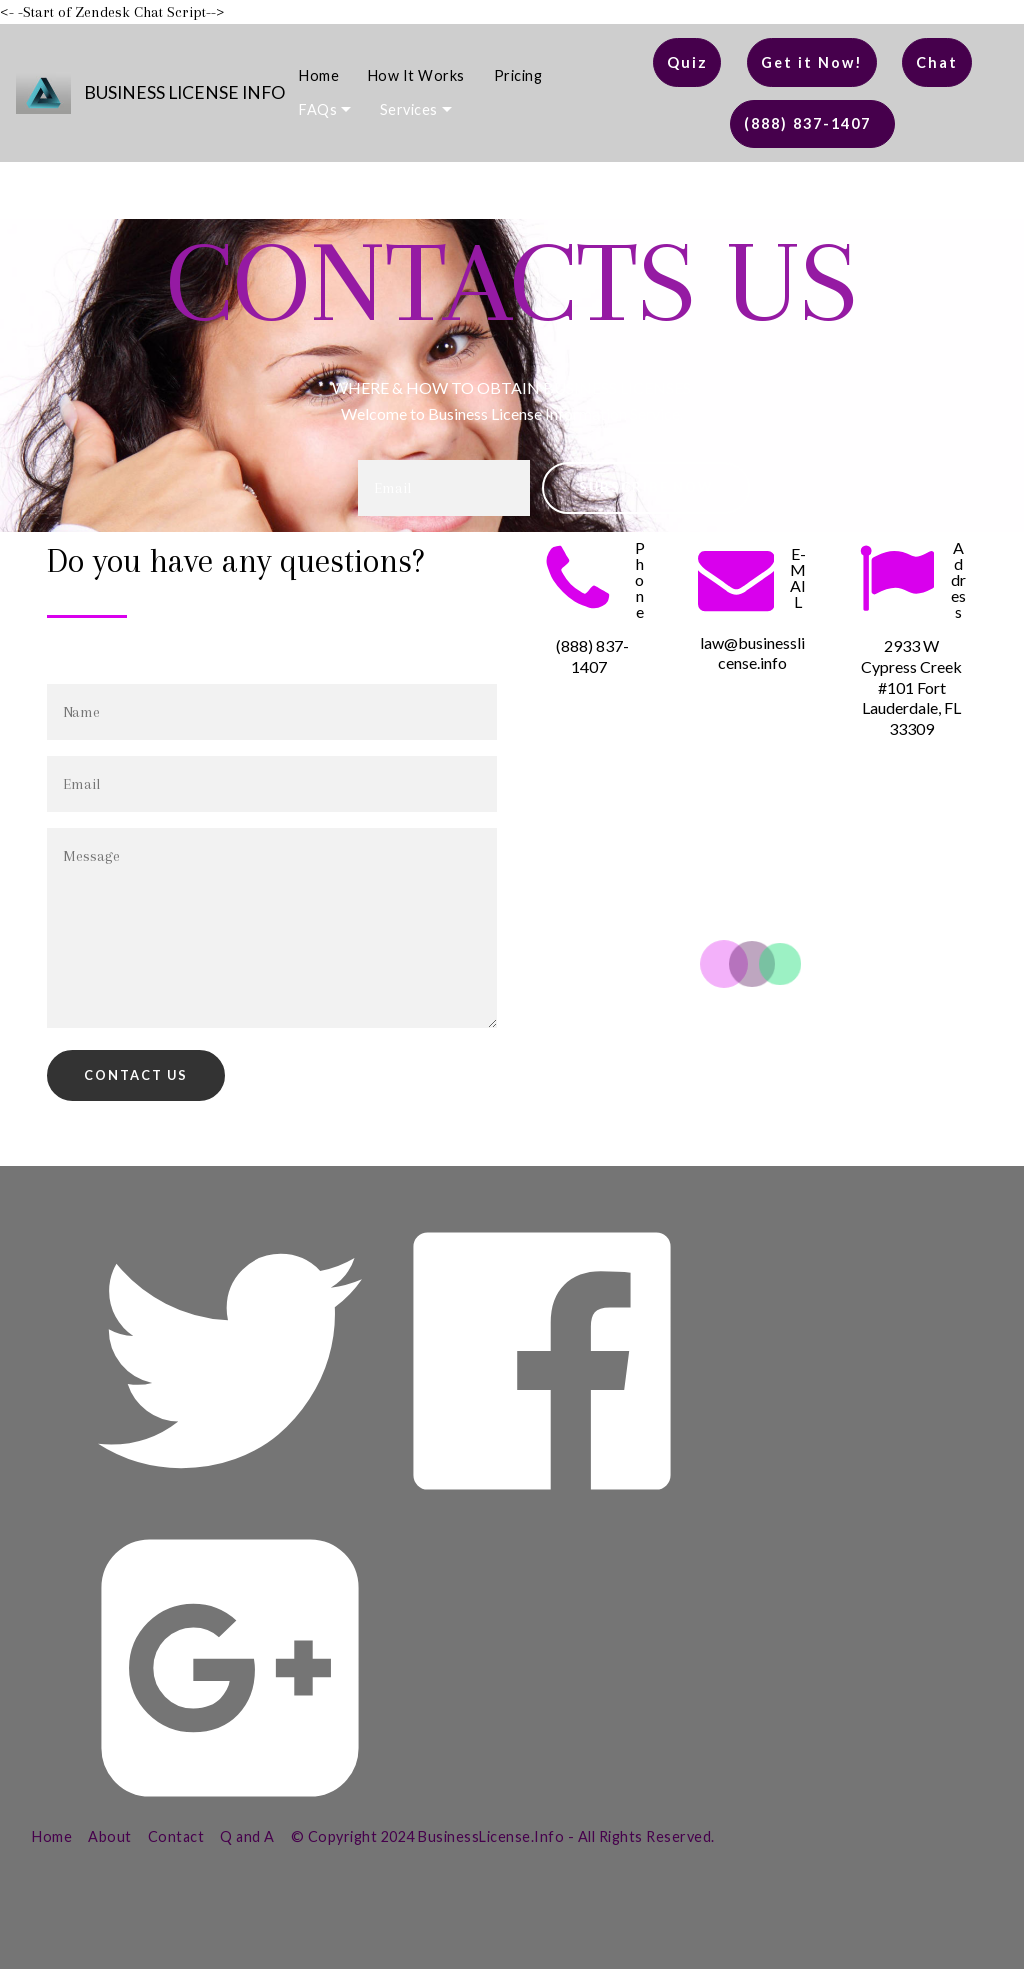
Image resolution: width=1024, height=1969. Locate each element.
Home (319, 76)
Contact (176, 1836)
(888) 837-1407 (812, 123)
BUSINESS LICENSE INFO (184, 92)
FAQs (318, 110)
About (110, 1836)
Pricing (518, 76)
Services (409, 110)
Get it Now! (812, 62)
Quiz (687, 62)
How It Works (416, 76)
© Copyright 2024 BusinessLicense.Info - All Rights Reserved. (503, 1836)
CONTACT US (136, 1075)
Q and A (247, 1836)
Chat (937, 62)
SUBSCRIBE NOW (646, 487)
